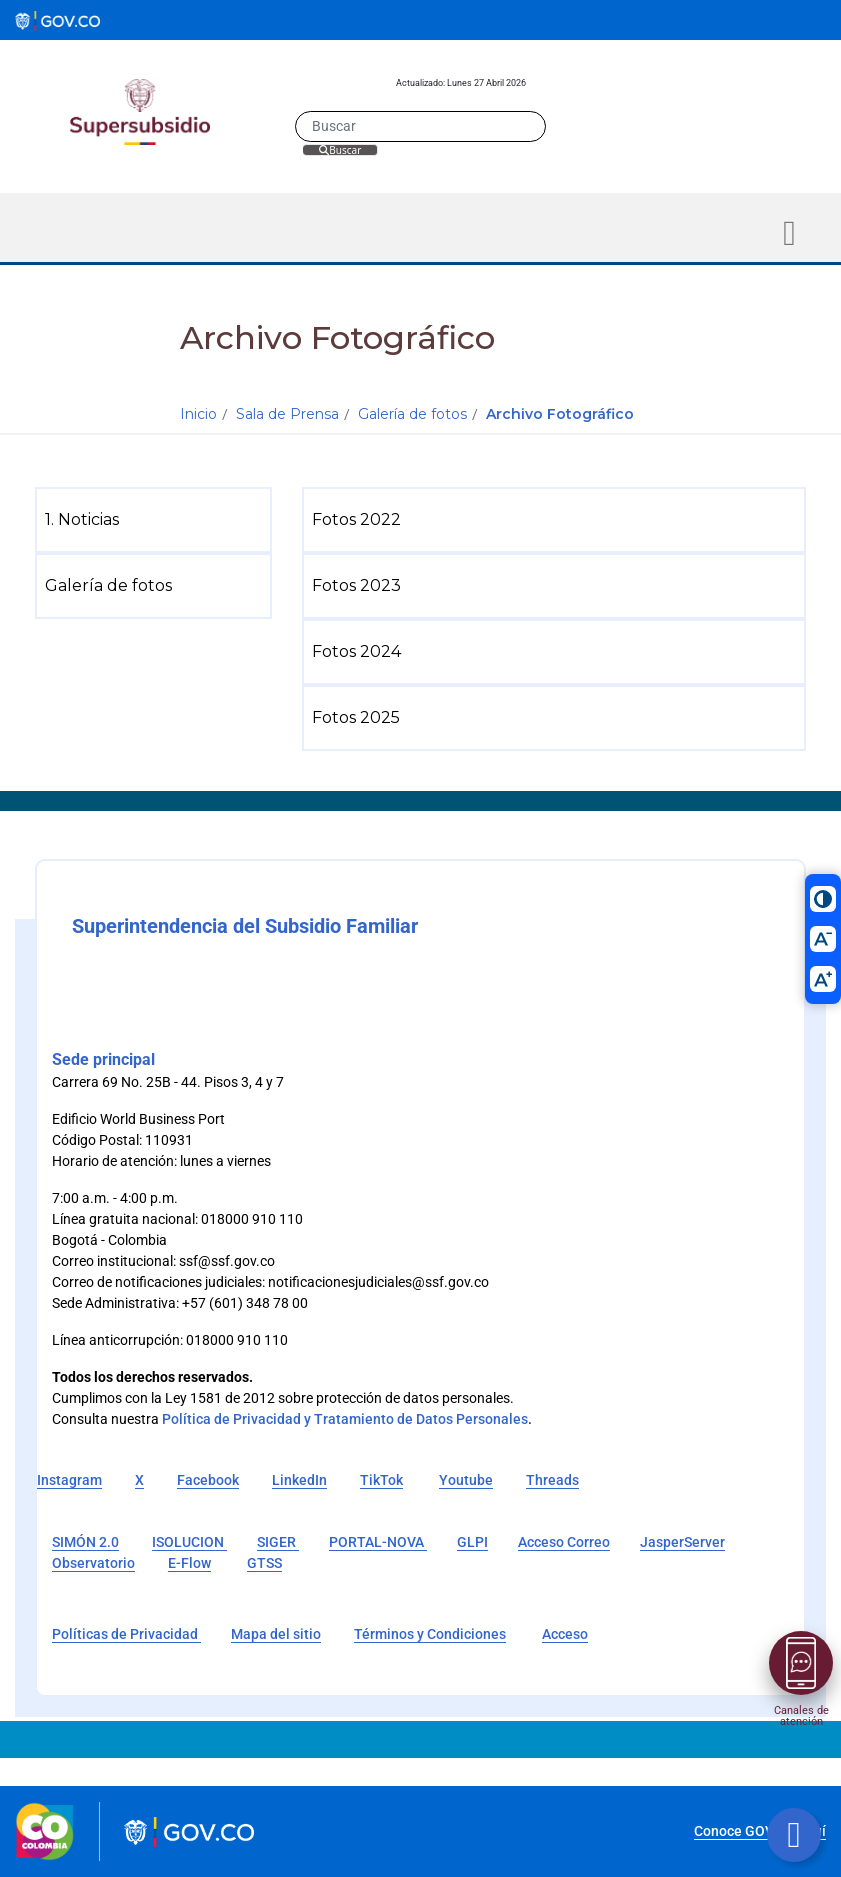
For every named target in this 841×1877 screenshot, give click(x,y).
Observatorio (93, 1563)
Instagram (69, 1480)
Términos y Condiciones (430, 1634)
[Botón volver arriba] (794, 1835)
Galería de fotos (412, 414)
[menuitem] (157, 520)
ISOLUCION (189, 1542)
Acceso (565, 1634)
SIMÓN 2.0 (85, 1542)
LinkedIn (299, 1480)
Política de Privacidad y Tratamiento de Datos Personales (345, 1419)
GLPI (472, 1542)
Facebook (208, 1480)
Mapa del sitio (276, 1634)
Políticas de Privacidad (126, 1634)
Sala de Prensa (287, 414)
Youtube (466, 1480)
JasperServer (682, 1542)
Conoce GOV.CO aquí (760, 1831)
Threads (552, 1480)
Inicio (198, 414)
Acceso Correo (564, 1542)
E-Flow (189, 1563)
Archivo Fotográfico (560, 414)
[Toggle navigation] (789, 233)
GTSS (264, 1563)
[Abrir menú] (801, 1663)
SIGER (278, 1542)
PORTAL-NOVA (378, 1542)
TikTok (381, 1480)
